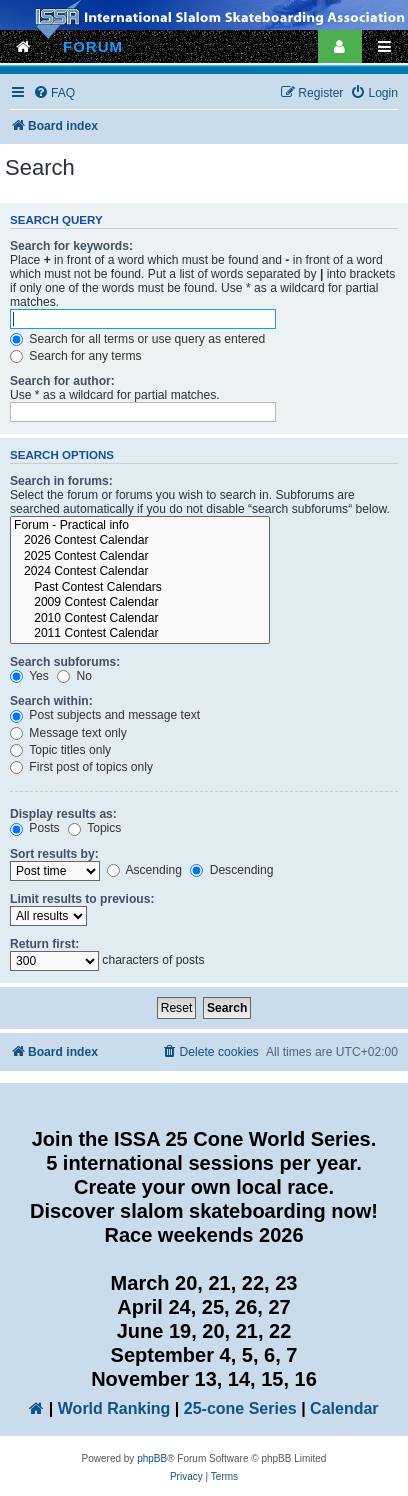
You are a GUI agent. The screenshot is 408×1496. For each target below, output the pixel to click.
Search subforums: (65, 662)
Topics (94, 828)
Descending (231, 870)
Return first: (44, 944)
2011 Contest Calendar (140, 634)
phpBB (152, 1458)
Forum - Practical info (140, 526)
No (74, 676)
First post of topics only (81, 767)
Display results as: (63, 814)
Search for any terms (76, 356)
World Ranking (114, 1408)
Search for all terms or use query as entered (137, 339)
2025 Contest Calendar (140, 557)
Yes (29, 676)
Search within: (51, 701)
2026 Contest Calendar (140, 541)
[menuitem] (54, 93)
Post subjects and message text (105, 715)
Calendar (344, 1408)
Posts (35, 828)
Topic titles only (60, 750)
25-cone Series (240, 1408)
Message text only (68, 733)
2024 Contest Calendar (140, 572)
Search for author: (62, 381)
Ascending (144, 870)
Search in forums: (61, 481)
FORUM (93, 46)
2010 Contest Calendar (140, 619)
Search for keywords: (71, 246)
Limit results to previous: (82, 899)
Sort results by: (54, 854)
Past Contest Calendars (140, 588)
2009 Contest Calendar (140, 603)
